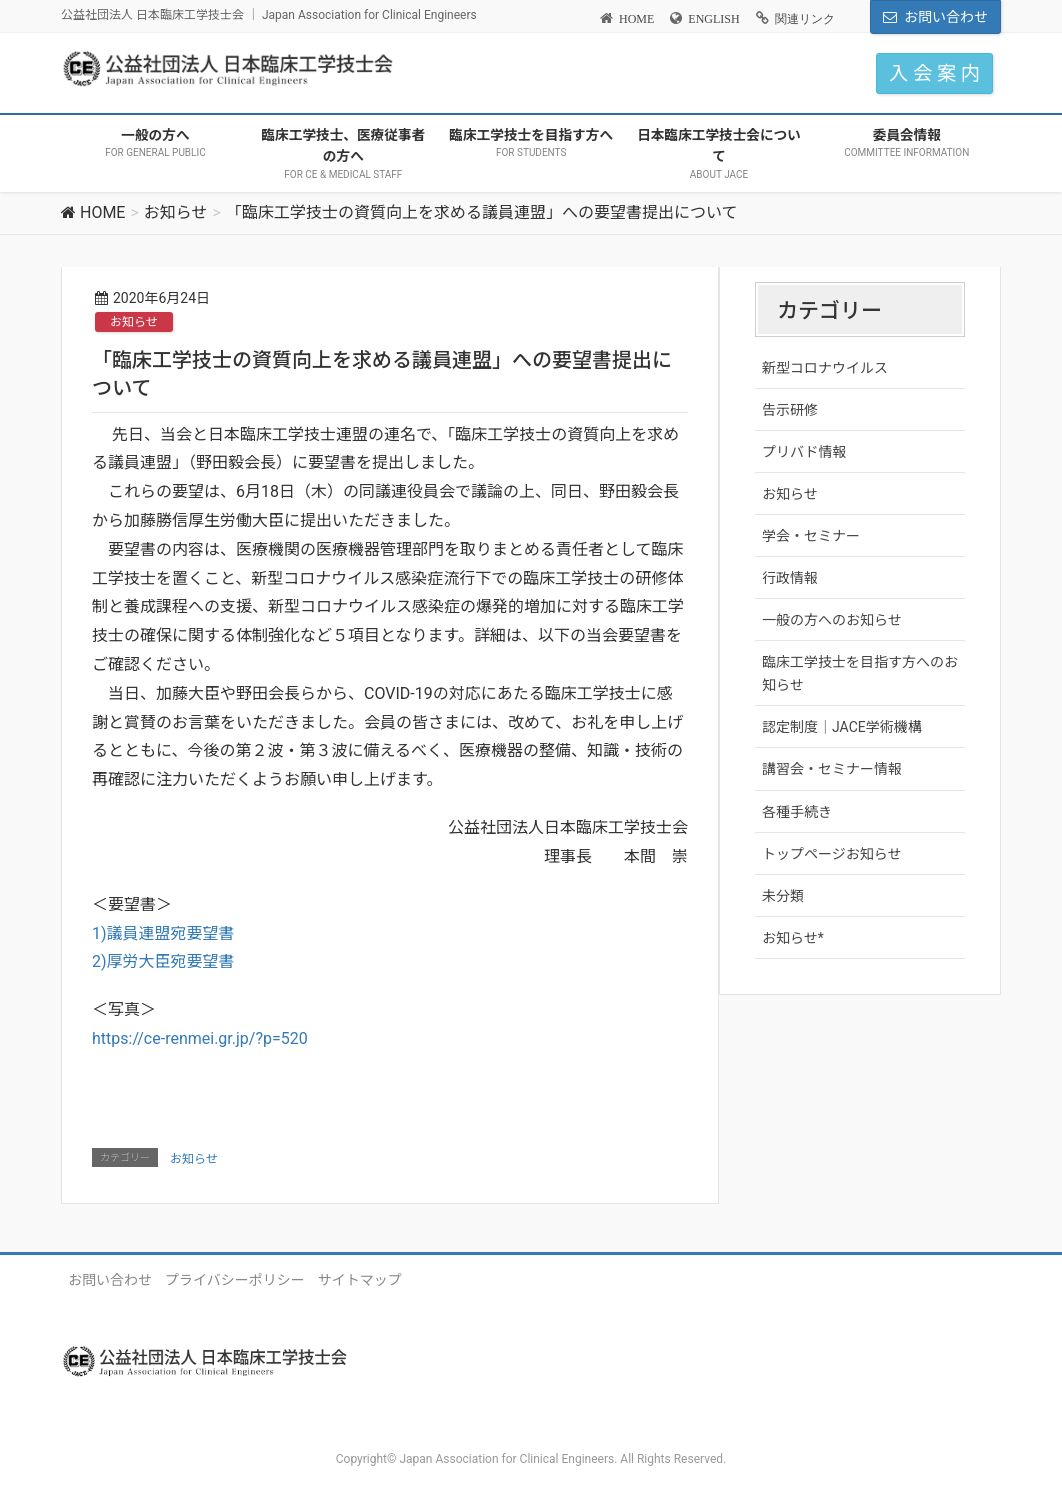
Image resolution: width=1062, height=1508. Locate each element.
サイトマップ (360, 1280)
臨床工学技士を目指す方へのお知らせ (860, 673)
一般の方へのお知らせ (832, 620)
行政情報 (790, 578)
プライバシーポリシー (235, 1280)
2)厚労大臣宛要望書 (163, 961)
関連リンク (805, 19)
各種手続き (797, 812)
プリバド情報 (804, 452)
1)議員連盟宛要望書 (163, 933)
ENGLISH (713, 19)
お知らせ (134, 322)
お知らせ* (793, 938)
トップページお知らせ (831, 854)
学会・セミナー (811, 536)
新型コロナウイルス (825, 368)
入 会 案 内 (934, 73)
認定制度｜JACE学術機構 (842, 727)
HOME (636, 19)
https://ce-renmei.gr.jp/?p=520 (200, 1038)
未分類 (783, 896)
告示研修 (790, 410)
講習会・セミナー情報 (832, 769)
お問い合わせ (946, 17)
